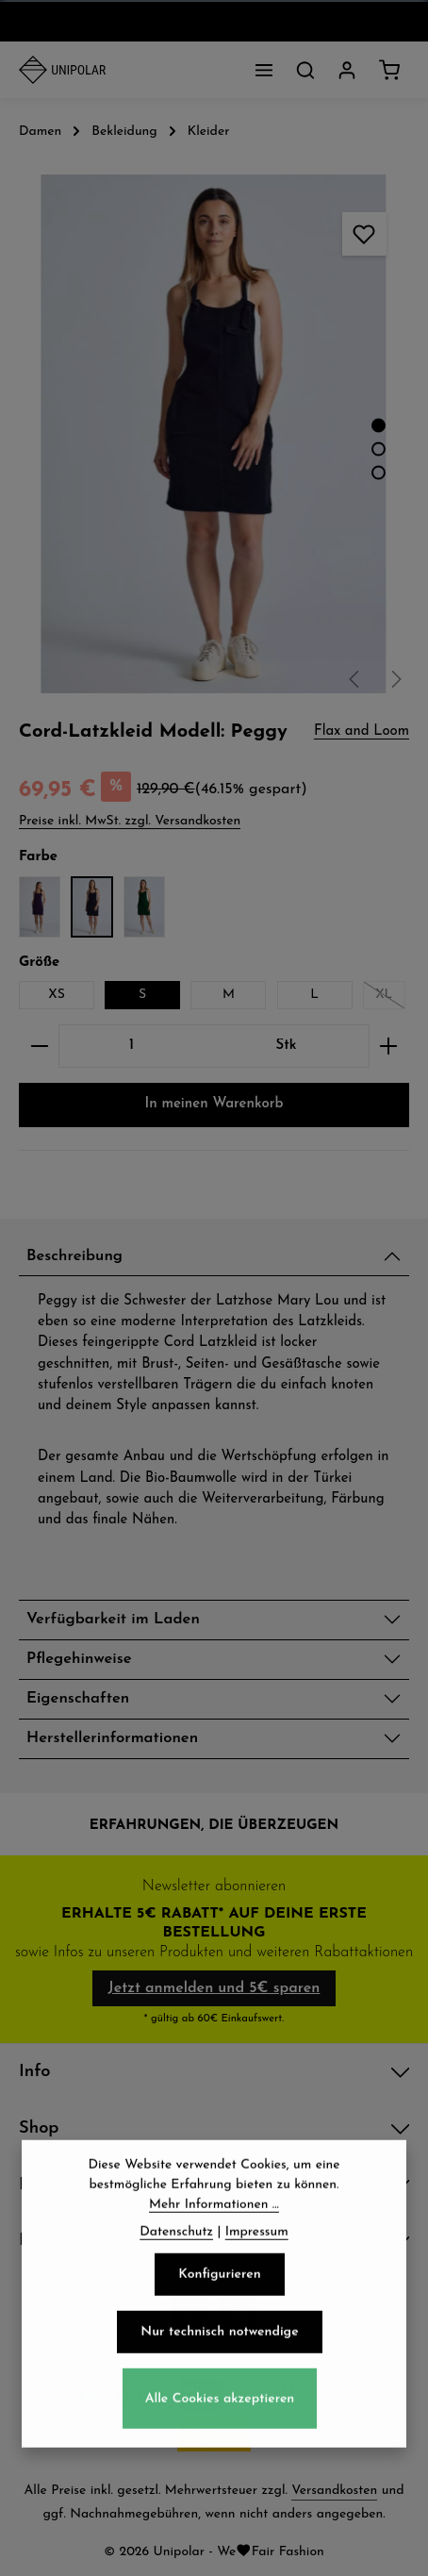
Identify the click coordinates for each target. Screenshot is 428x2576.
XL (390, 998)
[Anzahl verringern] (39, 1046)
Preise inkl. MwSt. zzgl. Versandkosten (129, 821)
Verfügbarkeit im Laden (113, 1619)
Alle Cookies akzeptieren (220, 2435)
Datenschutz (176, 2269)
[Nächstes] (395, 679)
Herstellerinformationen (112, 1738)
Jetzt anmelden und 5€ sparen (214, 1988)
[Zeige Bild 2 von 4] (378, 449)
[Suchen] (305, 70)
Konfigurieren (219, 2311)
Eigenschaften (77, 1698)
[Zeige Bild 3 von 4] (378, 473)
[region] (214, 434)
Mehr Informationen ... (214, 2242)
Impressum (256, 2269)
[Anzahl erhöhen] (389, 1046)
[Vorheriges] (355, 679)
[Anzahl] (131, 1046)
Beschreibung (74, 1256)
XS (56, 995)
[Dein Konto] (347, 70)
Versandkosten (334, 2491)
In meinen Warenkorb (213, 1104)
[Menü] (264, 70)
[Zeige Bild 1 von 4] (378, 426)
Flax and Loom (361, 731)
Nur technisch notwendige (219, 2369)
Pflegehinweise (79, 1659)
